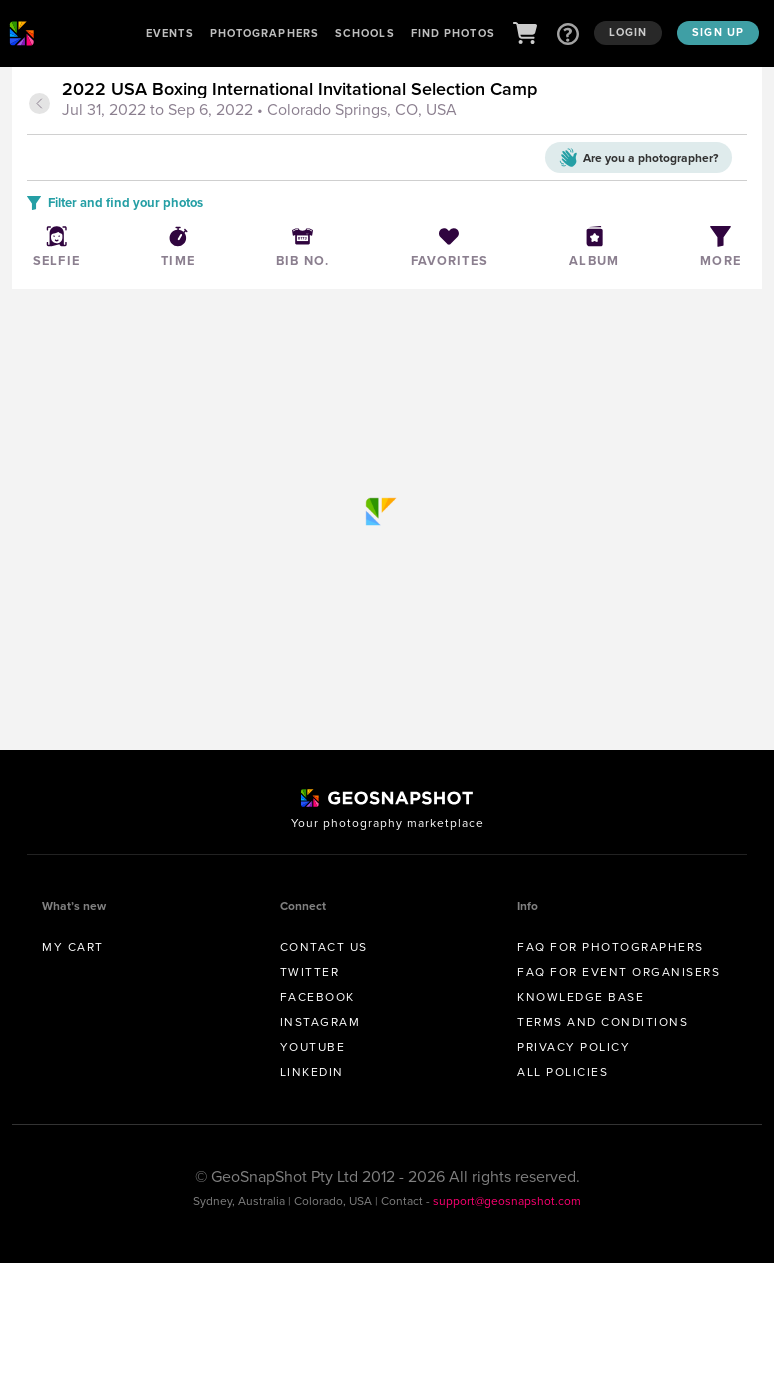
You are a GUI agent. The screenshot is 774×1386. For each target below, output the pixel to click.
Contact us (324, 947)
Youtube (313, 1047)
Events (170, 33)
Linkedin (312, 1072)
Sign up (718, 32)
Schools (365, 33)
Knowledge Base (580, 997)
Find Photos (453, 33)
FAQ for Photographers (610, 947)
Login (628, 32)
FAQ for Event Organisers (618, 972)
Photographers (264, 33)
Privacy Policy (573, 1047)
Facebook (317, 997)
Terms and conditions (602, 1022)
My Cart (73, 947)
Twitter (310, 972)
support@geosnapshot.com (507, 1201)
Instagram (320, 1022)
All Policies (562, 1072)
